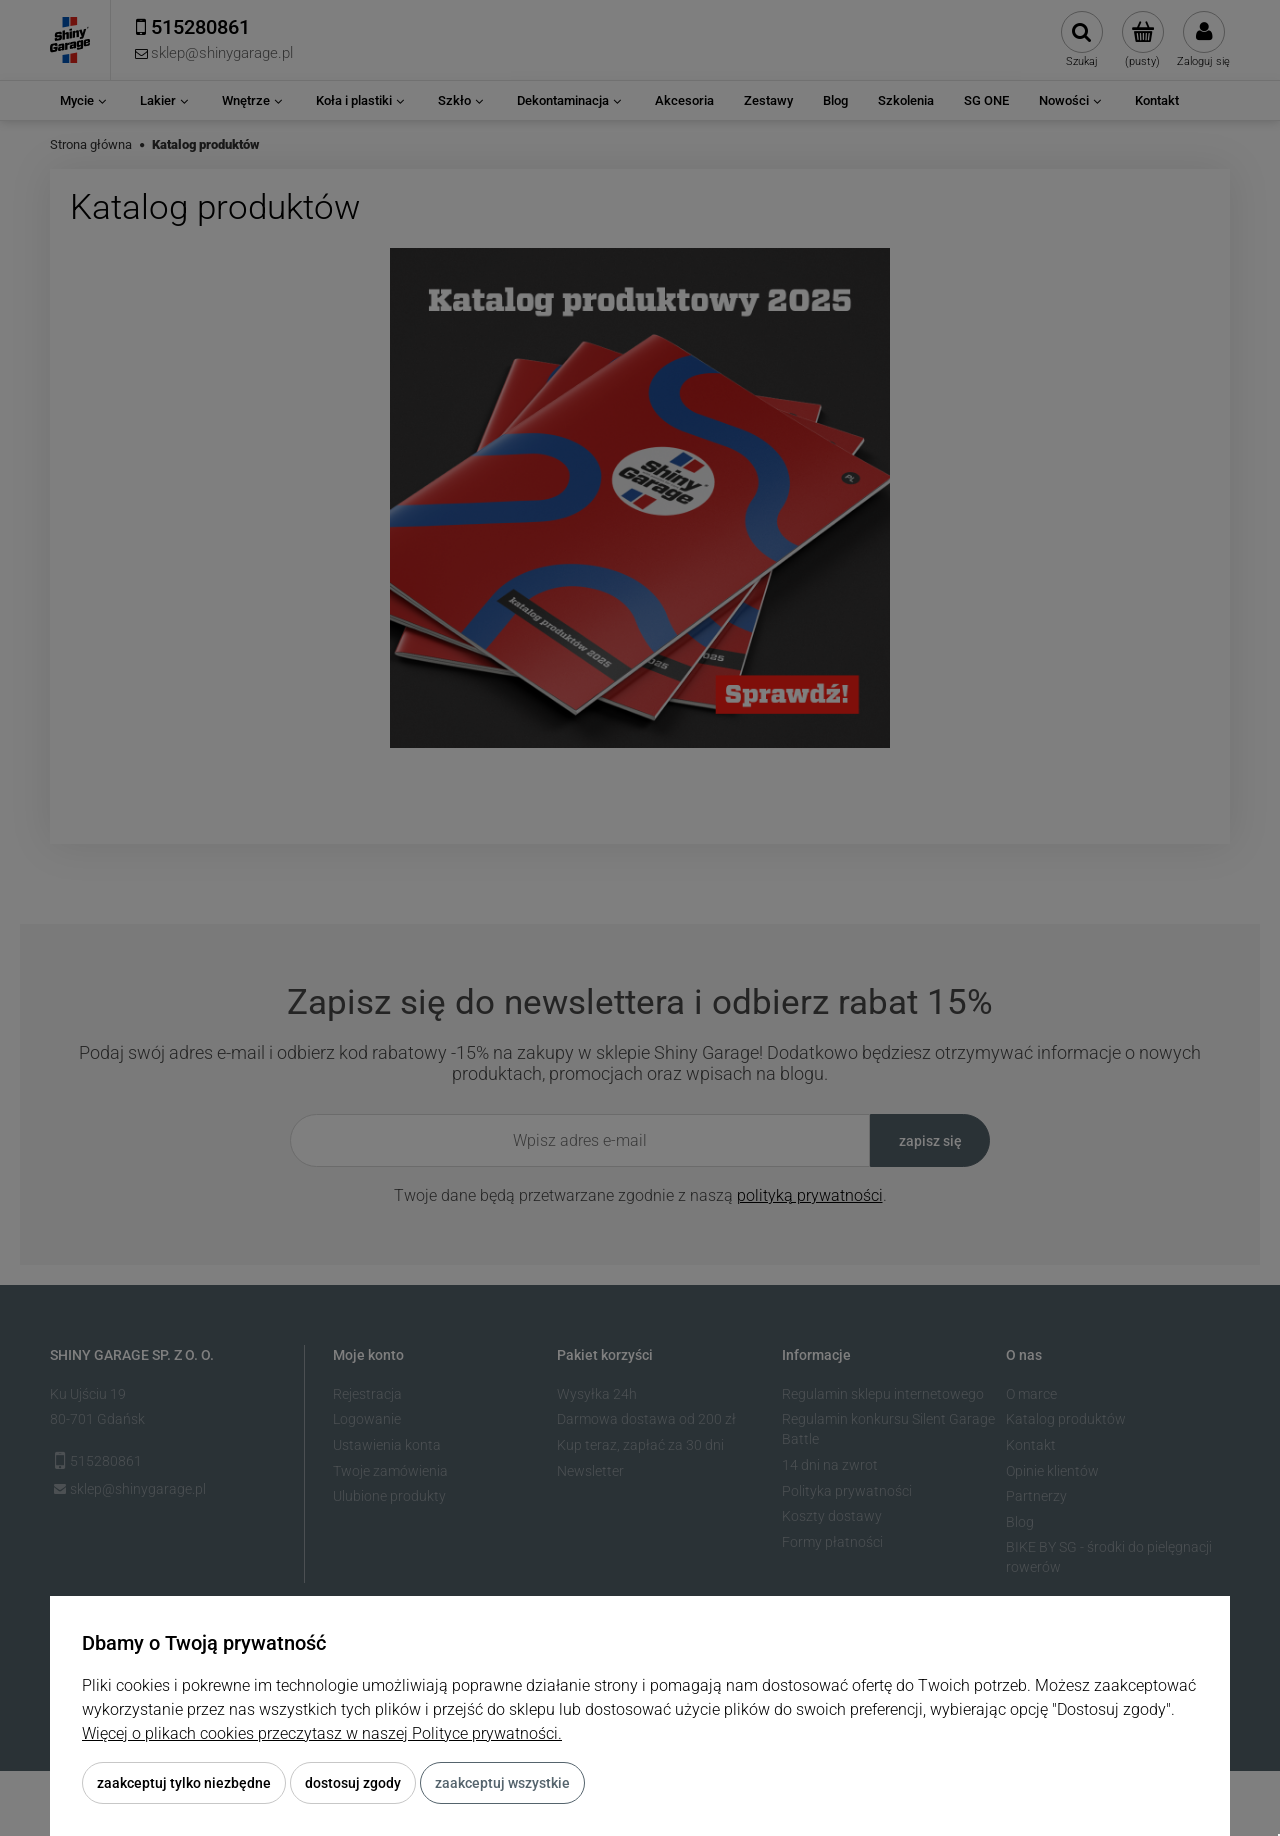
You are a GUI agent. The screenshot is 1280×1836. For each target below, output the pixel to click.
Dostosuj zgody (353, 1783)
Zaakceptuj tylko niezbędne (184, 1783)
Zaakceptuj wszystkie (502, 1783)
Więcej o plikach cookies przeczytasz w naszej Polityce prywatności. (322, 1733)
